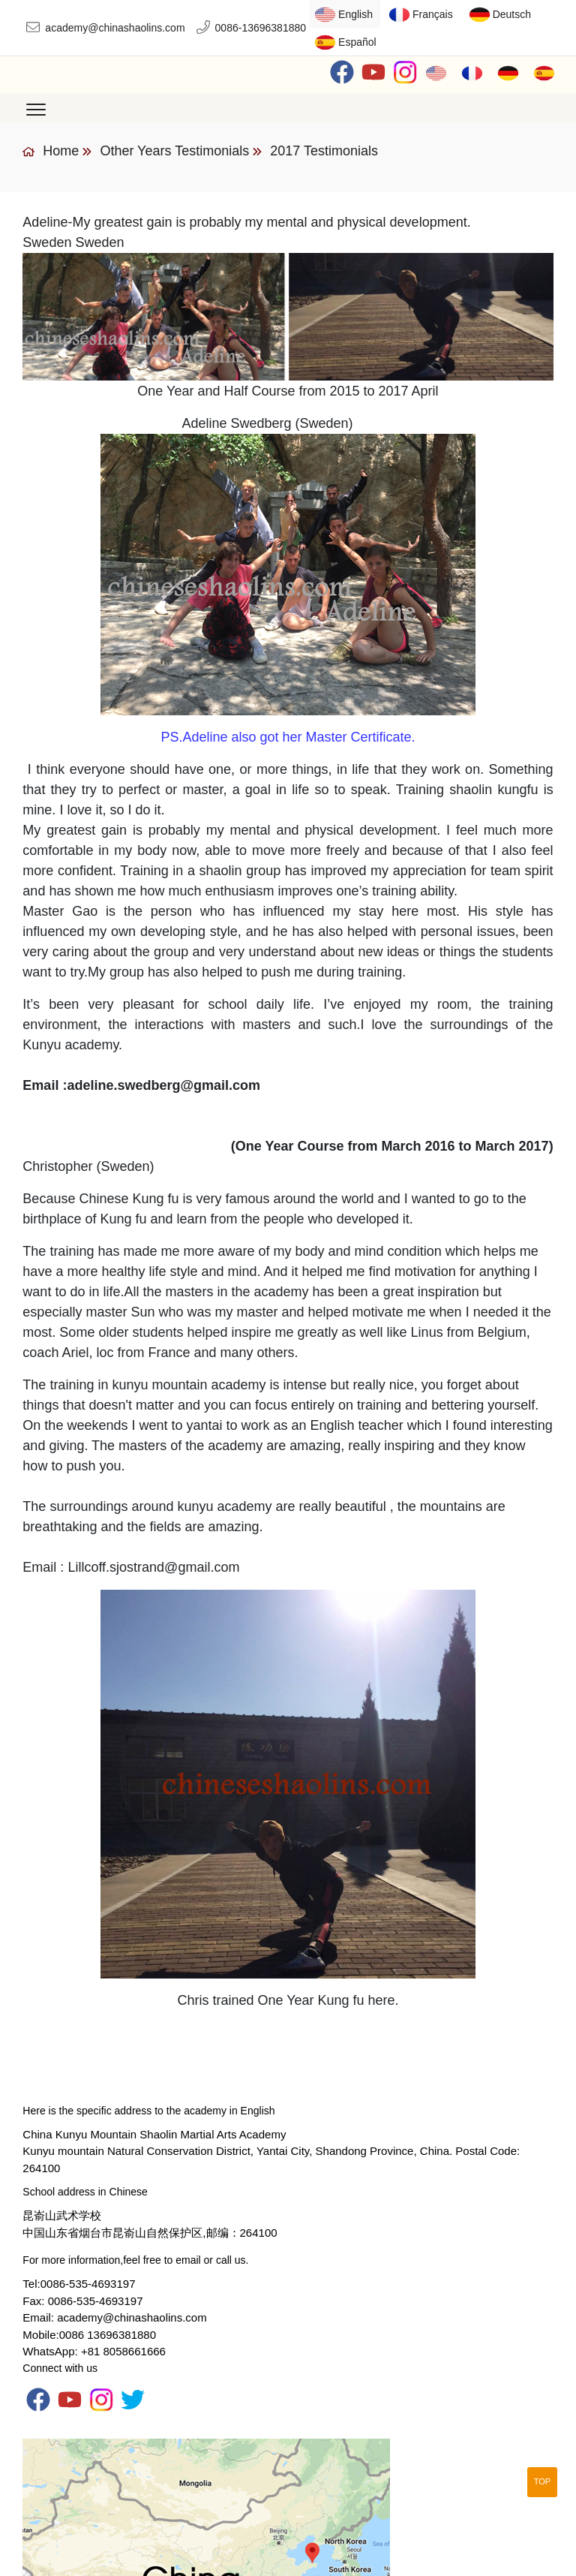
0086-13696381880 (260, 28)
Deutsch (512, 14)
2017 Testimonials (324, 150)
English (355, 14)
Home (50, 150)
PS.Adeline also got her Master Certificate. (287, 737)
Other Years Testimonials (174, 150)
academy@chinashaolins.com (114, 28)
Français (432, 14)
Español (357, 42)
